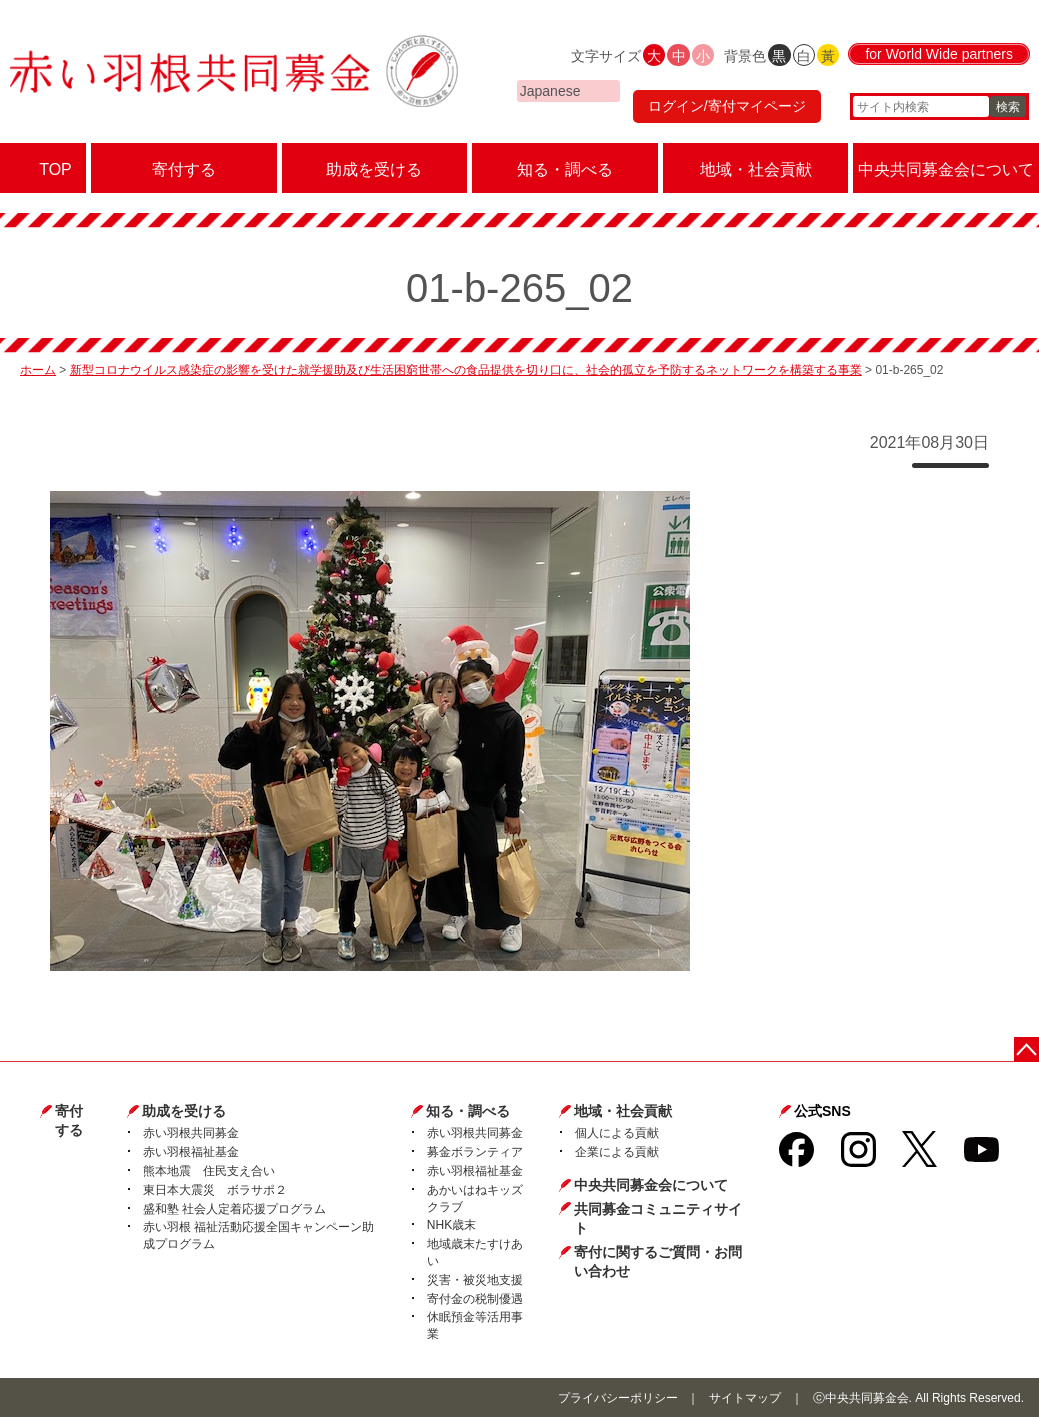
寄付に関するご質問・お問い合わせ (658, 1262)
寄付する (69, 1121)
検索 (1008, 107)
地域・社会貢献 (623, 1111)
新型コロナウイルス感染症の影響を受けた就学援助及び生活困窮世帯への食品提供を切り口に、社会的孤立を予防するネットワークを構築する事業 (466, 370)
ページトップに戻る (1026, 1049)
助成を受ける (184, 1111)
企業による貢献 (617, 1152)
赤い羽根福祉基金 (191, 1152)
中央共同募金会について (651, 1185)
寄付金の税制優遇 (475, 1299)
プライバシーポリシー (618, 1398)
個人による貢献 (617, 1133)
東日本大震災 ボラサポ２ (215, 1190)
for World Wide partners (939, 54)
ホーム (38, 370)
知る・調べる (468, 1111)
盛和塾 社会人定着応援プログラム (234, 1209)
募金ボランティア (475, 1152)
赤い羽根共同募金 (191, 1133)
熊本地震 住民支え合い (209, 1171)
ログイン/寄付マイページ (727, 106)
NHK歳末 (451, 1225)
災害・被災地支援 (475, 1280)
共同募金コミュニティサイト (658, 1219)
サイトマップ (745, 1398)
